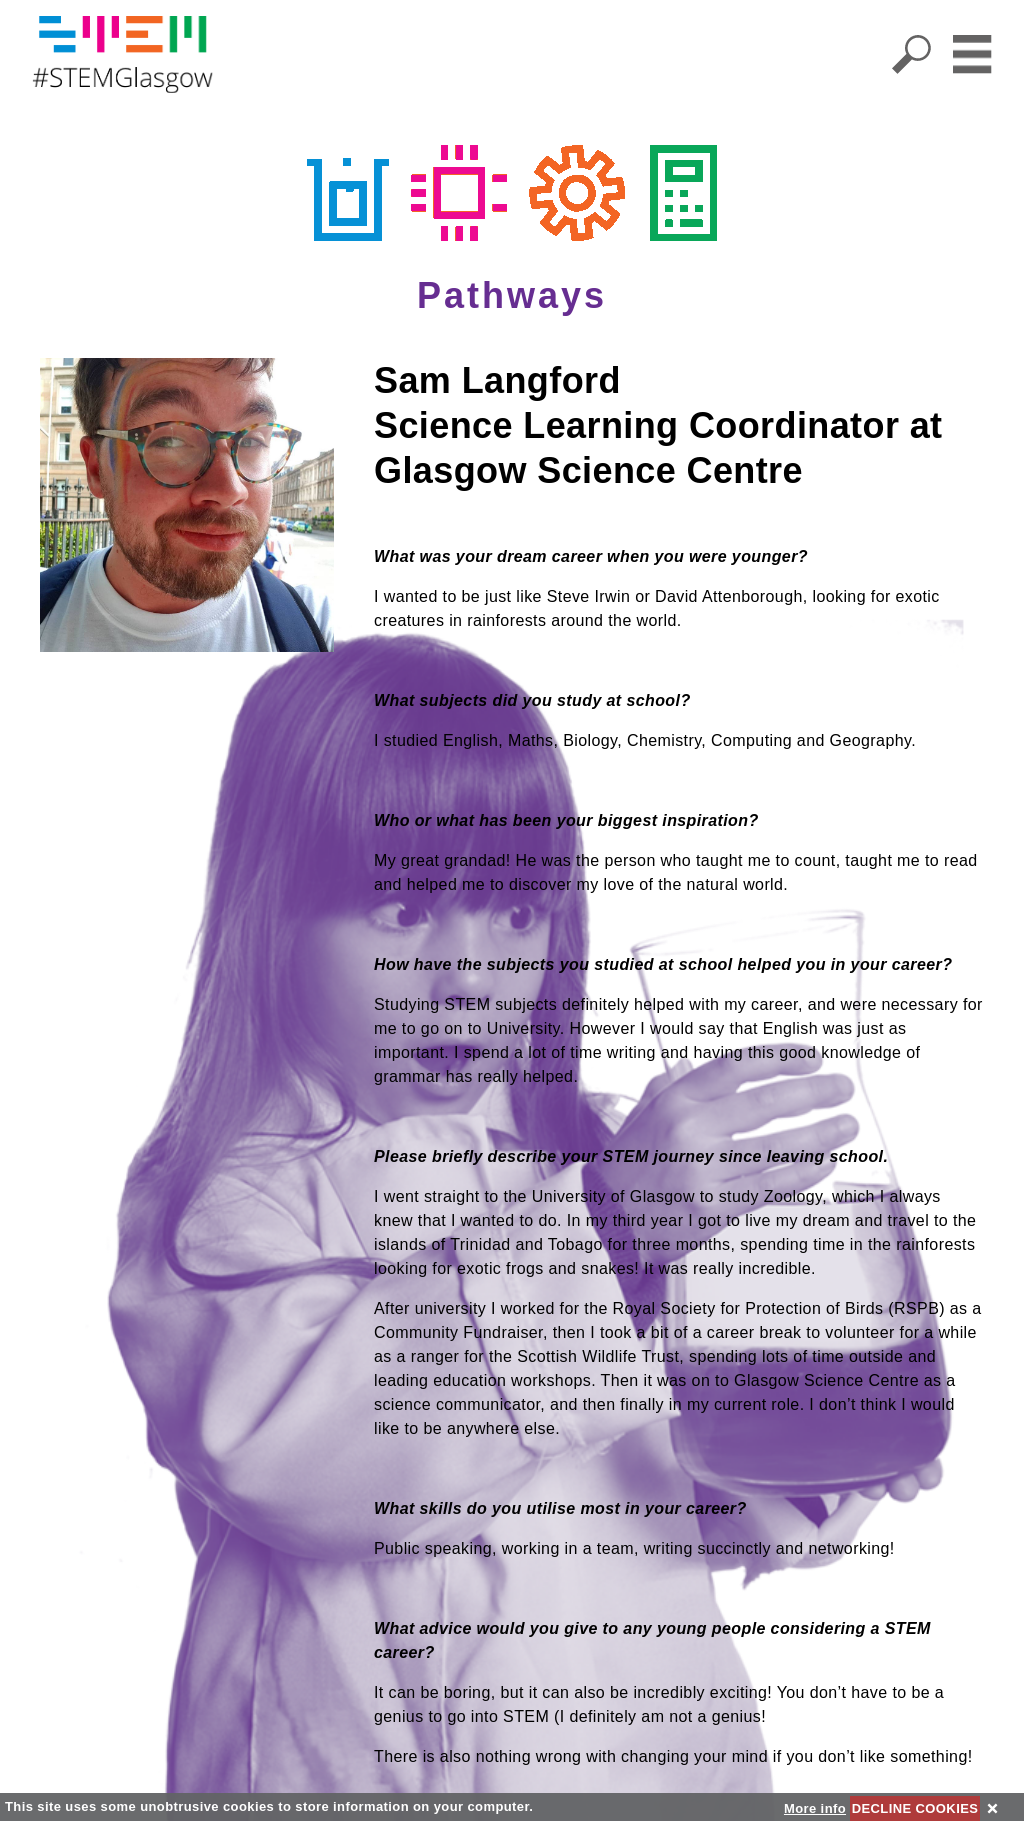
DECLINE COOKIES (915, 1808)
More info (815, 1808)
